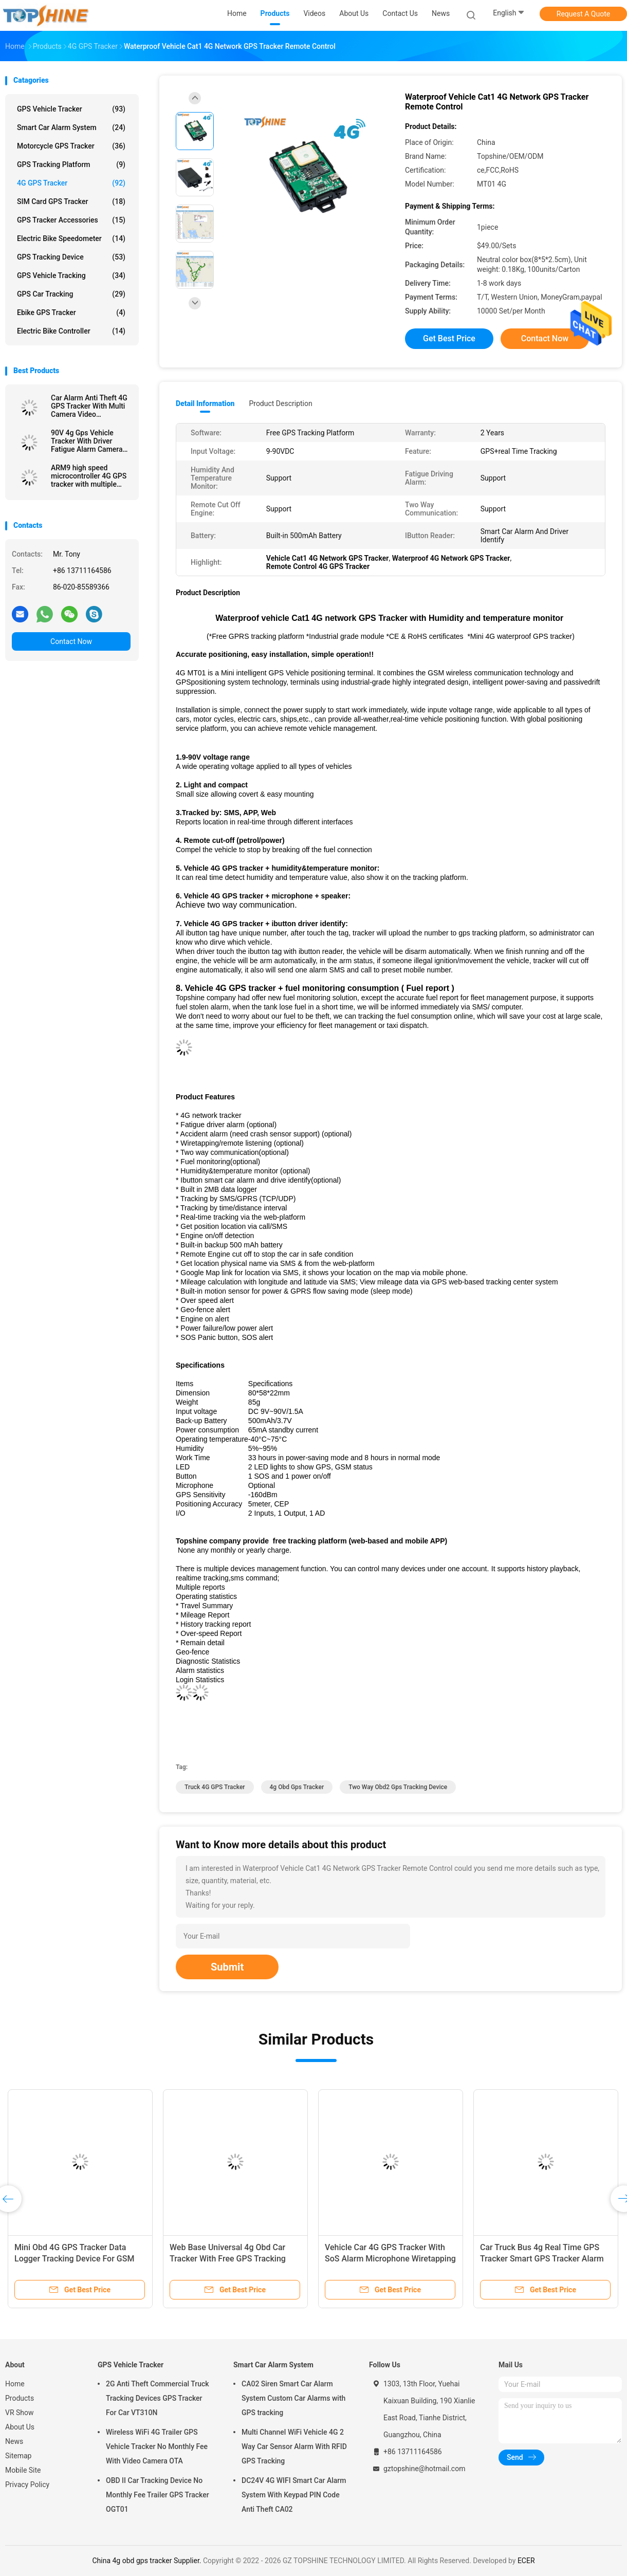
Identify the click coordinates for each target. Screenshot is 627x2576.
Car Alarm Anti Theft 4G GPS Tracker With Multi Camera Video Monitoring (89, 406)
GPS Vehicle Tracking (71, 275)
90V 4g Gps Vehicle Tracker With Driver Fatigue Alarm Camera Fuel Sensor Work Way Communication (87, 441)
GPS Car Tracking (71, 294)
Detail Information (205, 403)
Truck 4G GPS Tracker (215, 1787)
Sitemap (18, 2456)
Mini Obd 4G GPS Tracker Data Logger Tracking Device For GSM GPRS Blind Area (74, 2258)
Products (19, 2398)
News (14, 2441)
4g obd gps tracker (297, 1787)
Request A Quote (583, 14)
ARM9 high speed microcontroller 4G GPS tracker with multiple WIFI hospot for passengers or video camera (88, 476)
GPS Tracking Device (71, 257)
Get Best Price (449, 338)
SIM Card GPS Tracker (71, 201)
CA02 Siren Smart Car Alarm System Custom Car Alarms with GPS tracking (293, 2398)
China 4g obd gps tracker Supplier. (147, 2560)
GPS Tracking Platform (71, 164)
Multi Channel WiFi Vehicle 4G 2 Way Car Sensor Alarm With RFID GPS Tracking (294, 2446)
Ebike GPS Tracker (71, 312)
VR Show (19, 2412)
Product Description (280, 403)
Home (15, 2384)
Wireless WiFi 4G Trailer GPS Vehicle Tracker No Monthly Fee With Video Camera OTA (157, 2446)
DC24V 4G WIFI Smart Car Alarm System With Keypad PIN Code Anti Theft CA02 (294, 2494)
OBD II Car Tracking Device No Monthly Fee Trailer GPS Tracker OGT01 (157, 2494)
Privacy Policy (27, 2484)
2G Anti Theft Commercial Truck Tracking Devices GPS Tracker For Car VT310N (157, 2398)
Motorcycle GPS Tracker (71, 146)
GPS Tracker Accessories (71, 220)
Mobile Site (23, 2470)
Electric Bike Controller (71, 331)
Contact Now (71, 641)
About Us (19, 2427)
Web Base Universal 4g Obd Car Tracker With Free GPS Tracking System (228, 2258)
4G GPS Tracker (71, 183)
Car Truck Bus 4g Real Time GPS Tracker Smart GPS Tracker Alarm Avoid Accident (542, 2258)
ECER (526, 2560)
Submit (227, 1967)
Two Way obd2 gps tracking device (397, 1787)
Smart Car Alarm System (71, 127)
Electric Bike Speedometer (71, 238)
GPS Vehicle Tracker (71, 109)
